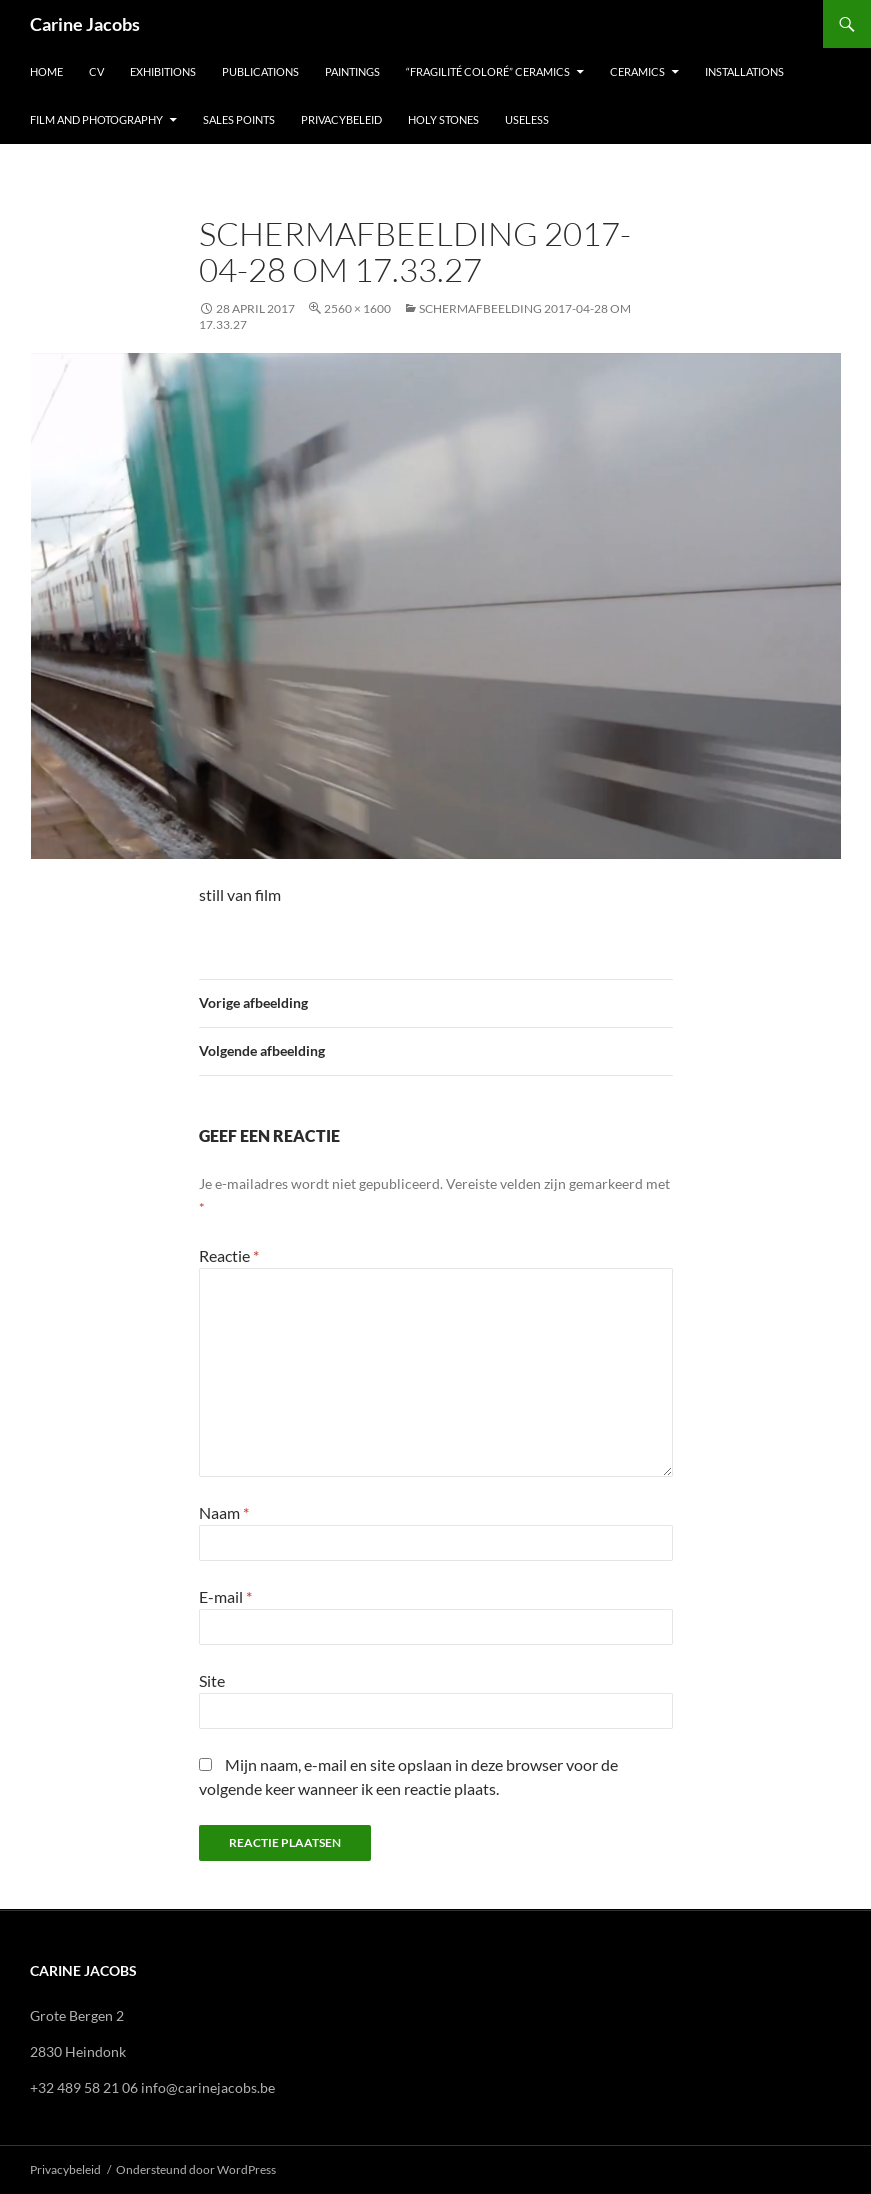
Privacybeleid (341, 119)
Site (212, 1680)
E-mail (225, 1596)
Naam (224, 1512)
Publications (260, 71)
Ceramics (637, 71)
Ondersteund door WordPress (196, 2169)
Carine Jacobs (85, 24)
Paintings (352, 71)
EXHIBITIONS (163, 71)
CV (96, 71)
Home (46, 71)
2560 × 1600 (357, 308)
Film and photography (96, 119)
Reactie (229, 1255)
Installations (744, 71)
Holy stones (443, 119)
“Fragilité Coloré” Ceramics (488, 71)
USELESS (527, 119)
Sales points (239, 119)
